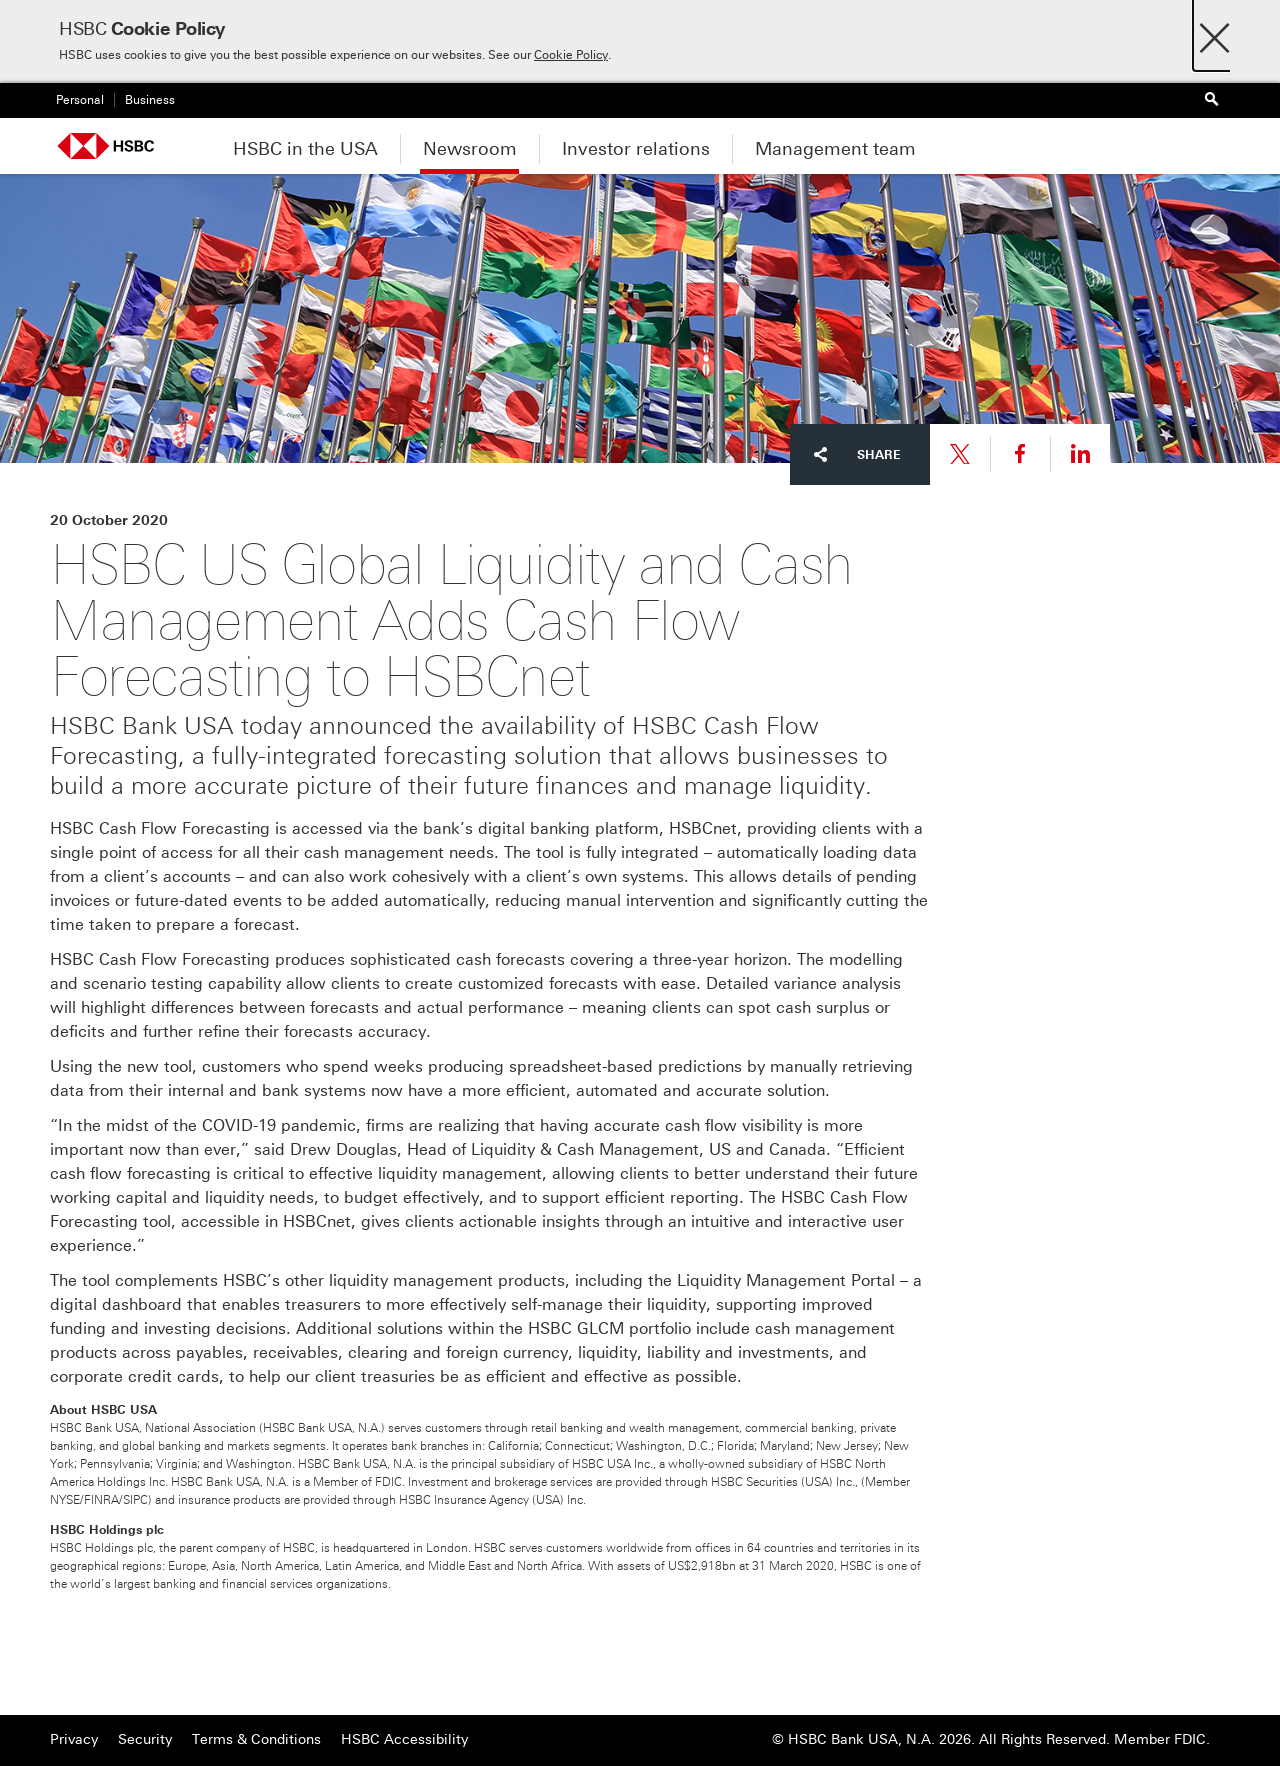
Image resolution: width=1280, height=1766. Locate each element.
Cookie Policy (571, 55)
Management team (835, 149)
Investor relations (636, 149)
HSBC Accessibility (404, 1739)
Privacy (74, 1739)
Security (145, 1739)
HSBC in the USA (305, 149)
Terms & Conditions (256, 1739)
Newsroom (470, 149)
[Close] (1214, 32)
